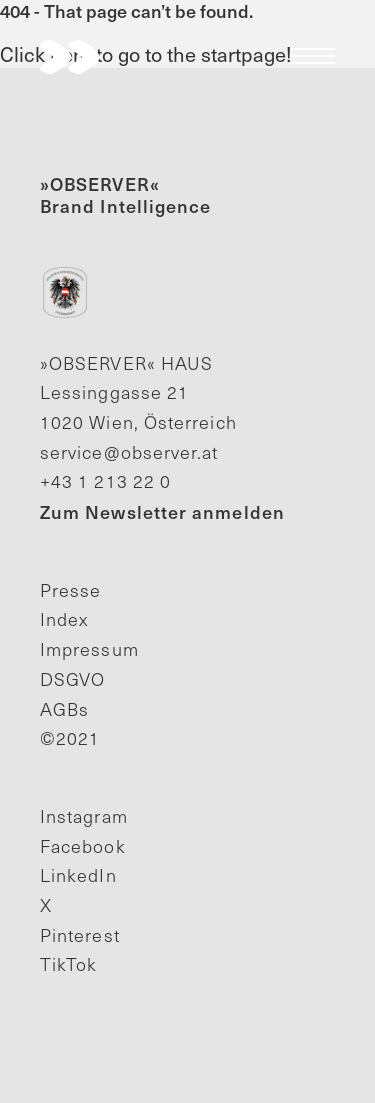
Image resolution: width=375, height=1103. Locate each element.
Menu (312, 56)
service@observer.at (129, 452)
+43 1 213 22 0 (105, 481)
